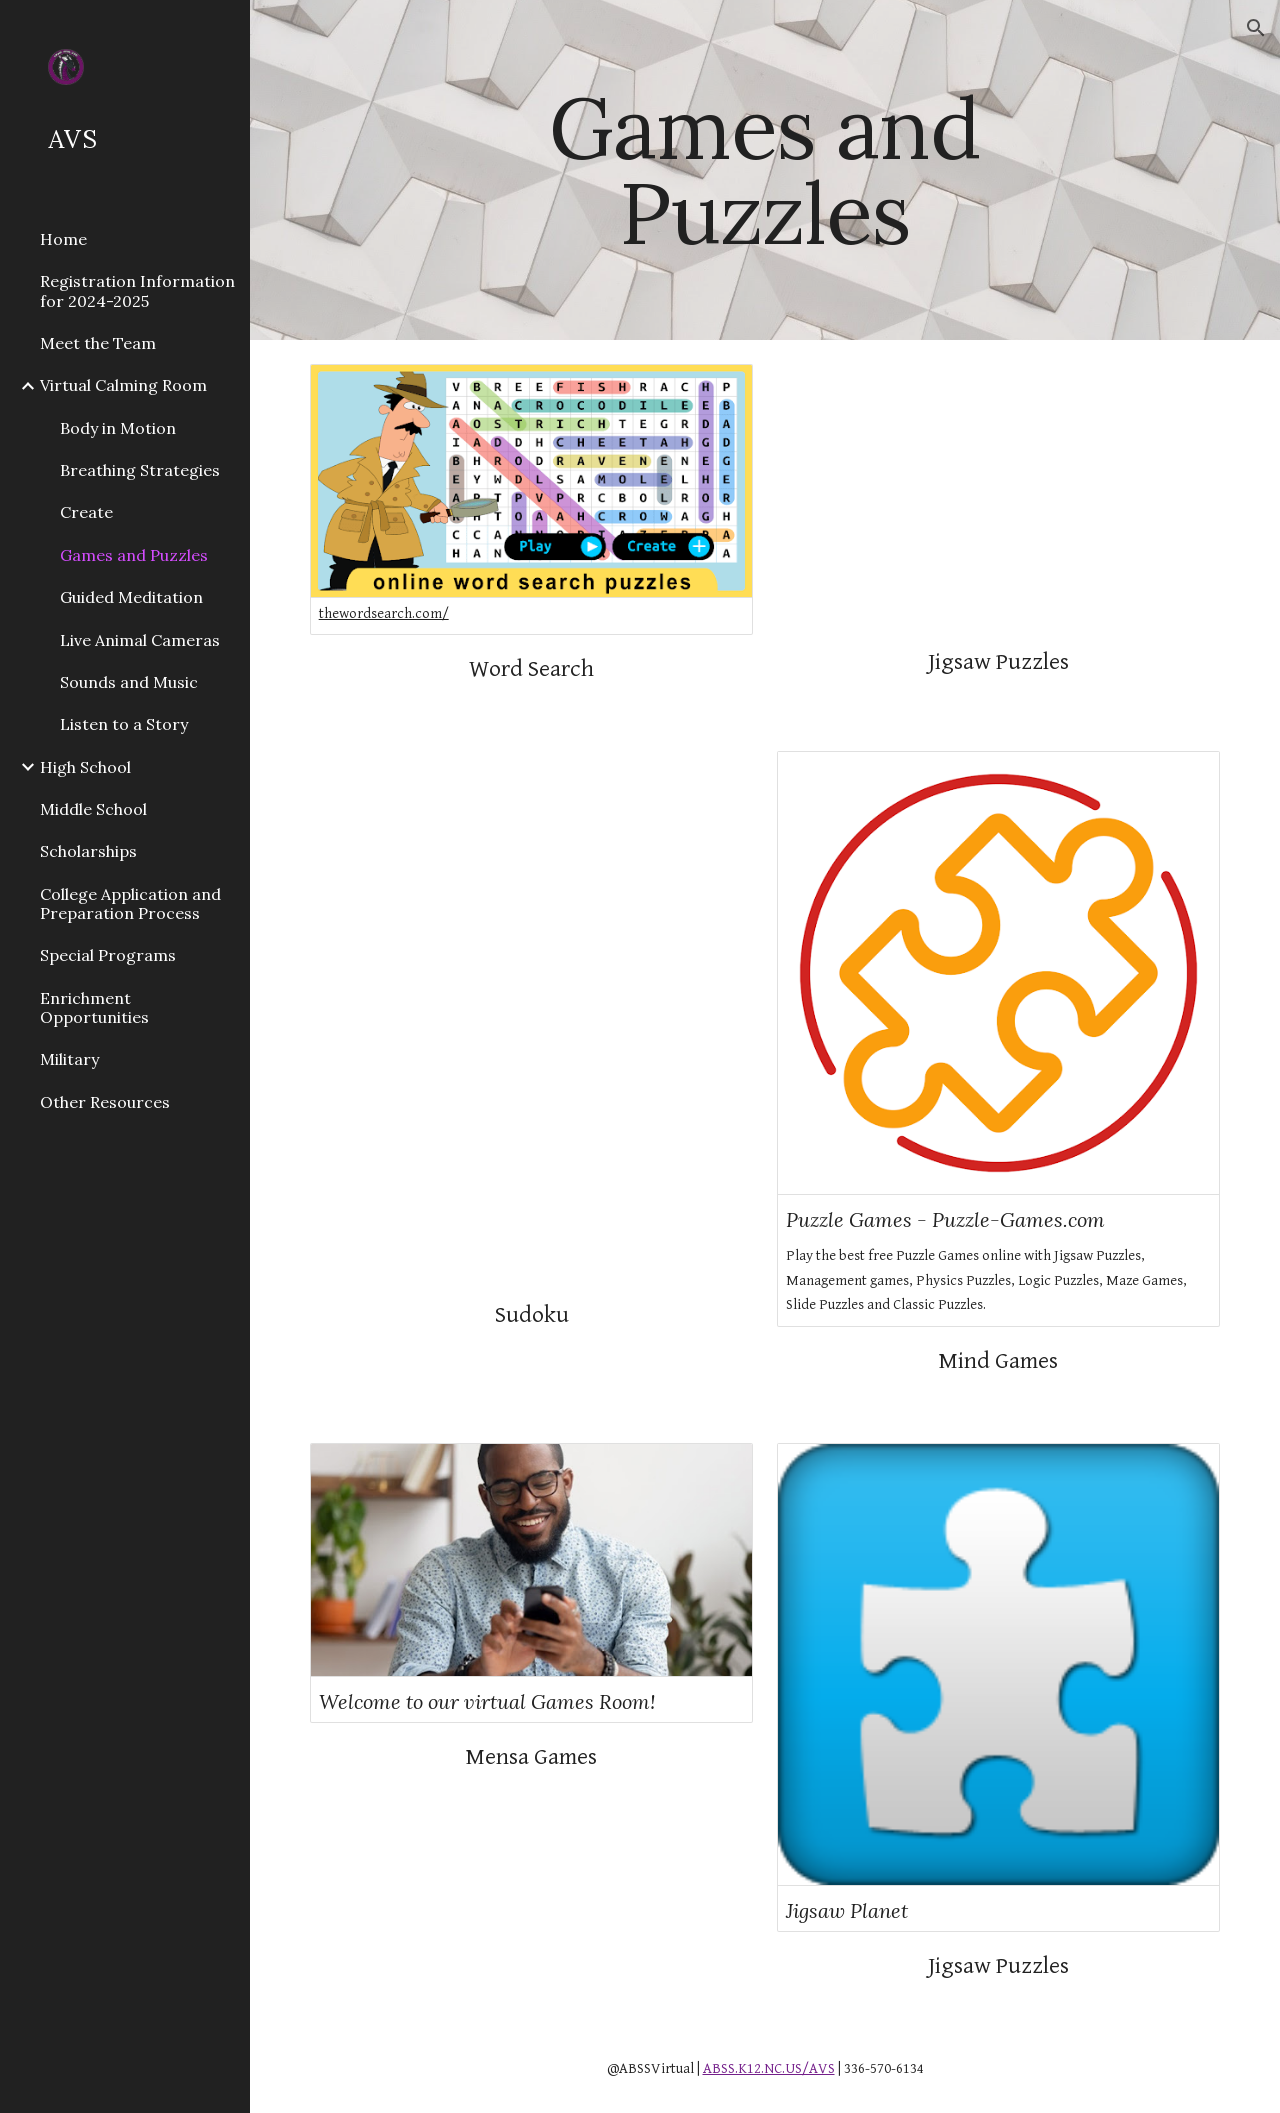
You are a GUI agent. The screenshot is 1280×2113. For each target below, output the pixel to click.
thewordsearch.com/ (384, 613)
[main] (764, 170)
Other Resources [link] (105, 1102)
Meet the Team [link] (98, 343)
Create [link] (86, 512)
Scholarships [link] (88, 851)
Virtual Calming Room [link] (123, 385)
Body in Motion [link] (118, 428)
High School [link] (85, 767)
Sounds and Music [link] (129, 682)
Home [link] (63, 239)
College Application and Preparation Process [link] (130, 903)
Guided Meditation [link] (131, 597)
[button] (1256, 28)
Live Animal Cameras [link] (140, 640)
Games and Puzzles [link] (134, 555)
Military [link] (69, 1059)
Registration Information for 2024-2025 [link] (137, 290)
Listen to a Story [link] (124, 724)
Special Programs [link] (108, 955)
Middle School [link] (93, 809)
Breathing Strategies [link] (140, 470)
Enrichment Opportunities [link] (94, 1007)
